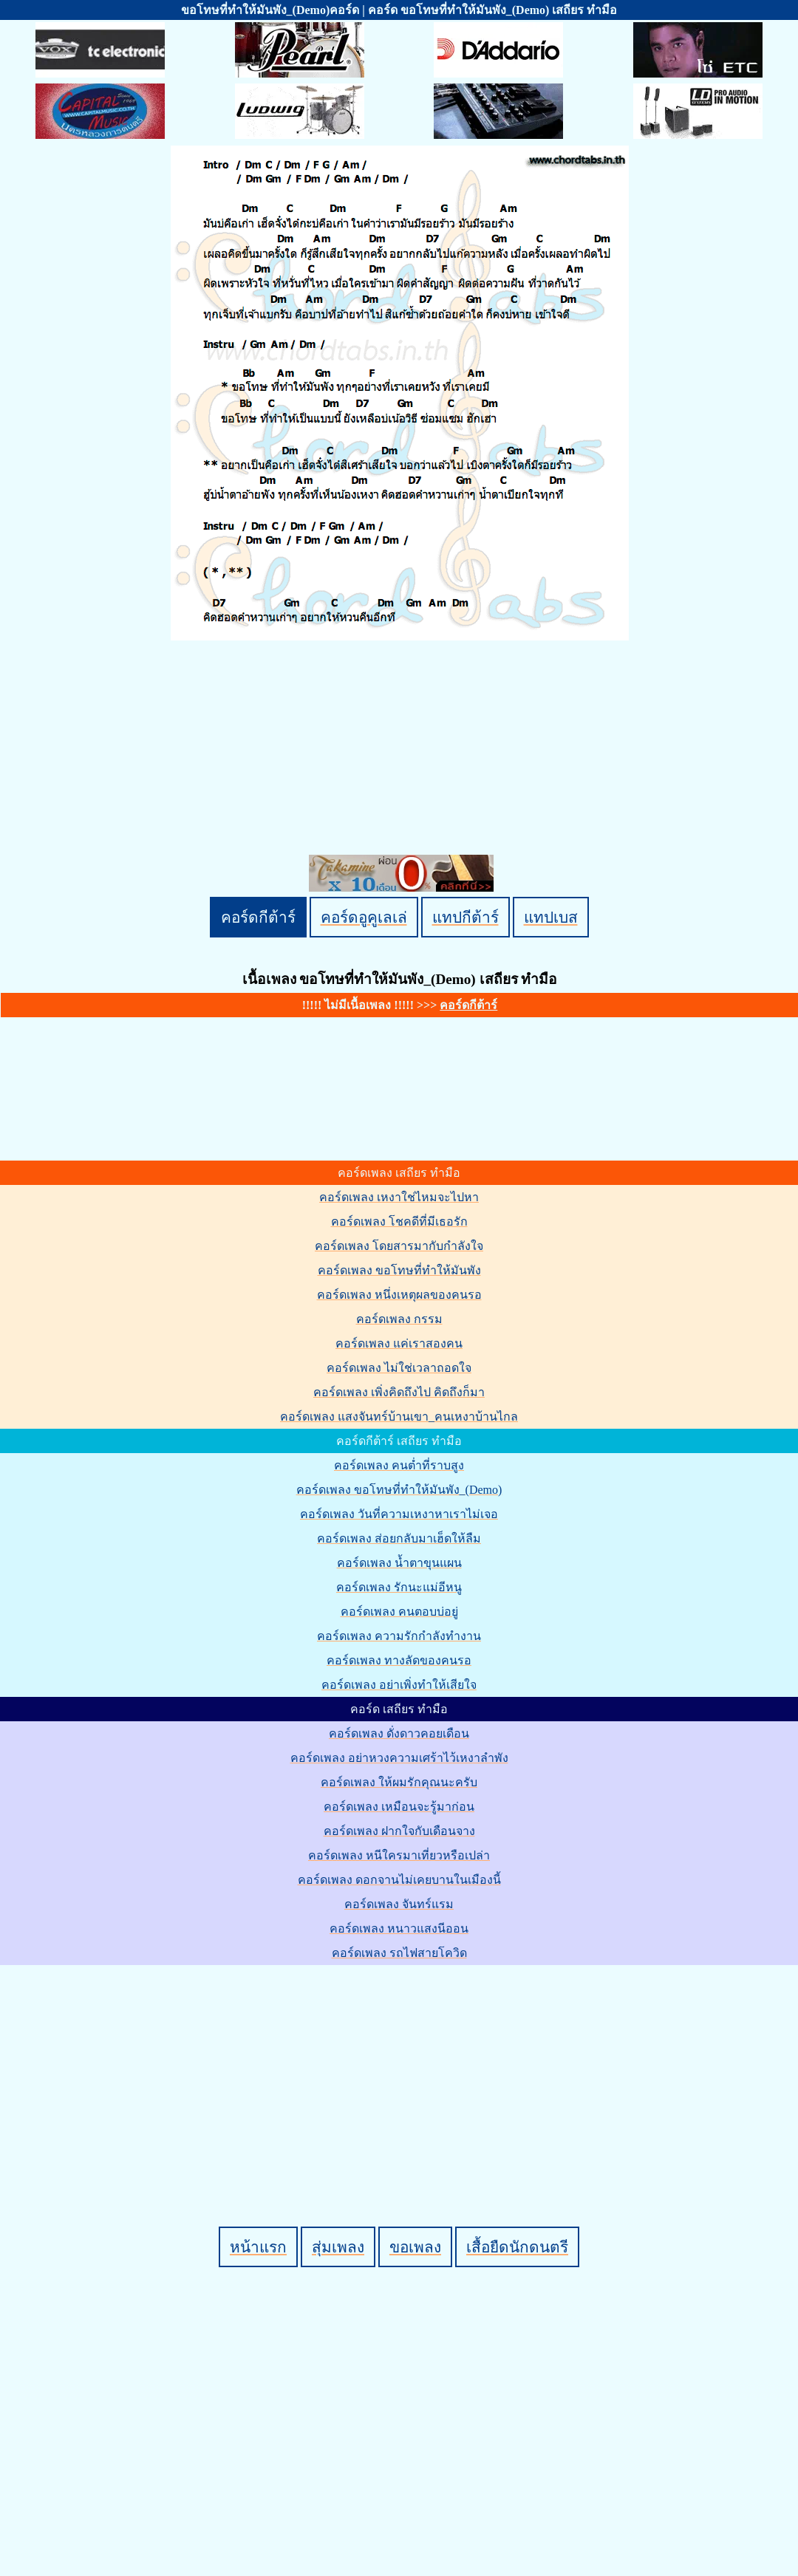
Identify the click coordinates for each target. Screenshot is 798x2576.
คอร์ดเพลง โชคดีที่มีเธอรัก (399, 1221)
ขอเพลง (415, 2246)
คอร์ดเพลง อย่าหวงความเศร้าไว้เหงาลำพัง (399, 1758)
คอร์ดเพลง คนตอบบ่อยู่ (399, 1611)
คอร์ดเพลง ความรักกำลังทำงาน (399, 1636)
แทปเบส (551, 917)
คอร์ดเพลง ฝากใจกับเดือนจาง (399, 1831)
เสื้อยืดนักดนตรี (517, 2246)
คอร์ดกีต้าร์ (258, 917)
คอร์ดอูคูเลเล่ (364, 917)
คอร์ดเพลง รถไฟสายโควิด (399, 1953)
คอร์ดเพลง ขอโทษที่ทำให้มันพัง (399, 1270)
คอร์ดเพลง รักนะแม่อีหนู (399, 1587)
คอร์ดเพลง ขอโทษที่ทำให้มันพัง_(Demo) (399, 1489)
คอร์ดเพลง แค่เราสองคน (399, 1343)
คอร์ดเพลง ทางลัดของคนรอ (399, 1660)
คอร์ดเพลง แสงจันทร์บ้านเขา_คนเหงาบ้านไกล (399, 1416)
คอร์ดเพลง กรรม (399, 1319)
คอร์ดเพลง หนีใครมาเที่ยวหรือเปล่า (399, 1855)
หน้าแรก (258, 2246)
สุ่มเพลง (338, 2246)
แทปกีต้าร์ (465, 917)
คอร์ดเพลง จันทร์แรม (399, 1904)
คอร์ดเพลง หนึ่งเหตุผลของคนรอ (399, 1294)
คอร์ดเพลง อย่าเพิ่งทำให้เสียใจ (399, 1684)
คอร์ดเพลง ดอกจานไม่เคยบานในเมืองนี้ (399, 1879)
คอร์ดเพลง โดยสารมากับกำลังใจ (399, 1246)
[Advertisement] (401, 2070)
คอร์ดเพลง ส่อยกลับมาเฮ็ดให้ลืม (399, 1538)
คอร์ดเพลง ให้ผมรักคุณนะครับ (399, 1782)
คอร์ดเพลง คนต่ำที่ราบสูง (399, 1465)
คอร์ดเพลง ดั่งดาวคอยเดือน (399, 1733)
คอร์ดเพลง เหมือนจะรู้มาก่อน (399, 1806)
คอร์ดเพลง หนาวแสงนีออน (399, 1928)
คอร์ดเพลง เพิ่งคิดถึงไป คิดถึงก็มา (399, 1392)
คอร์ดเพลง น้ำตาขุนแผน (399, 1563)
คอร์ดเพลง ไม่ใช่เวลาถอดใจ (399, 1368)
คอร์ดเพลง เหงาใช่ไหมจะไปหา (399, 1197)
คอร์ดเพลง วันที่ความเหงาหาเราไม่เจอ (399, 1514)
